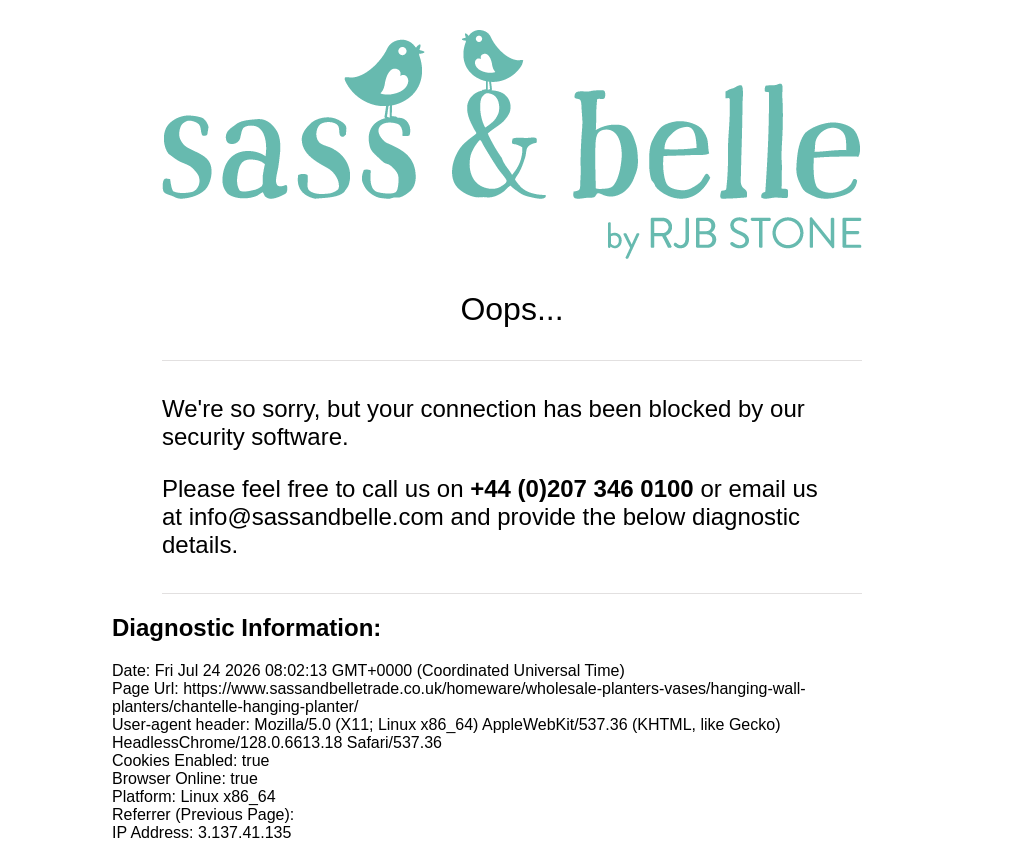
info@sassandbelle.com (316, 516)
